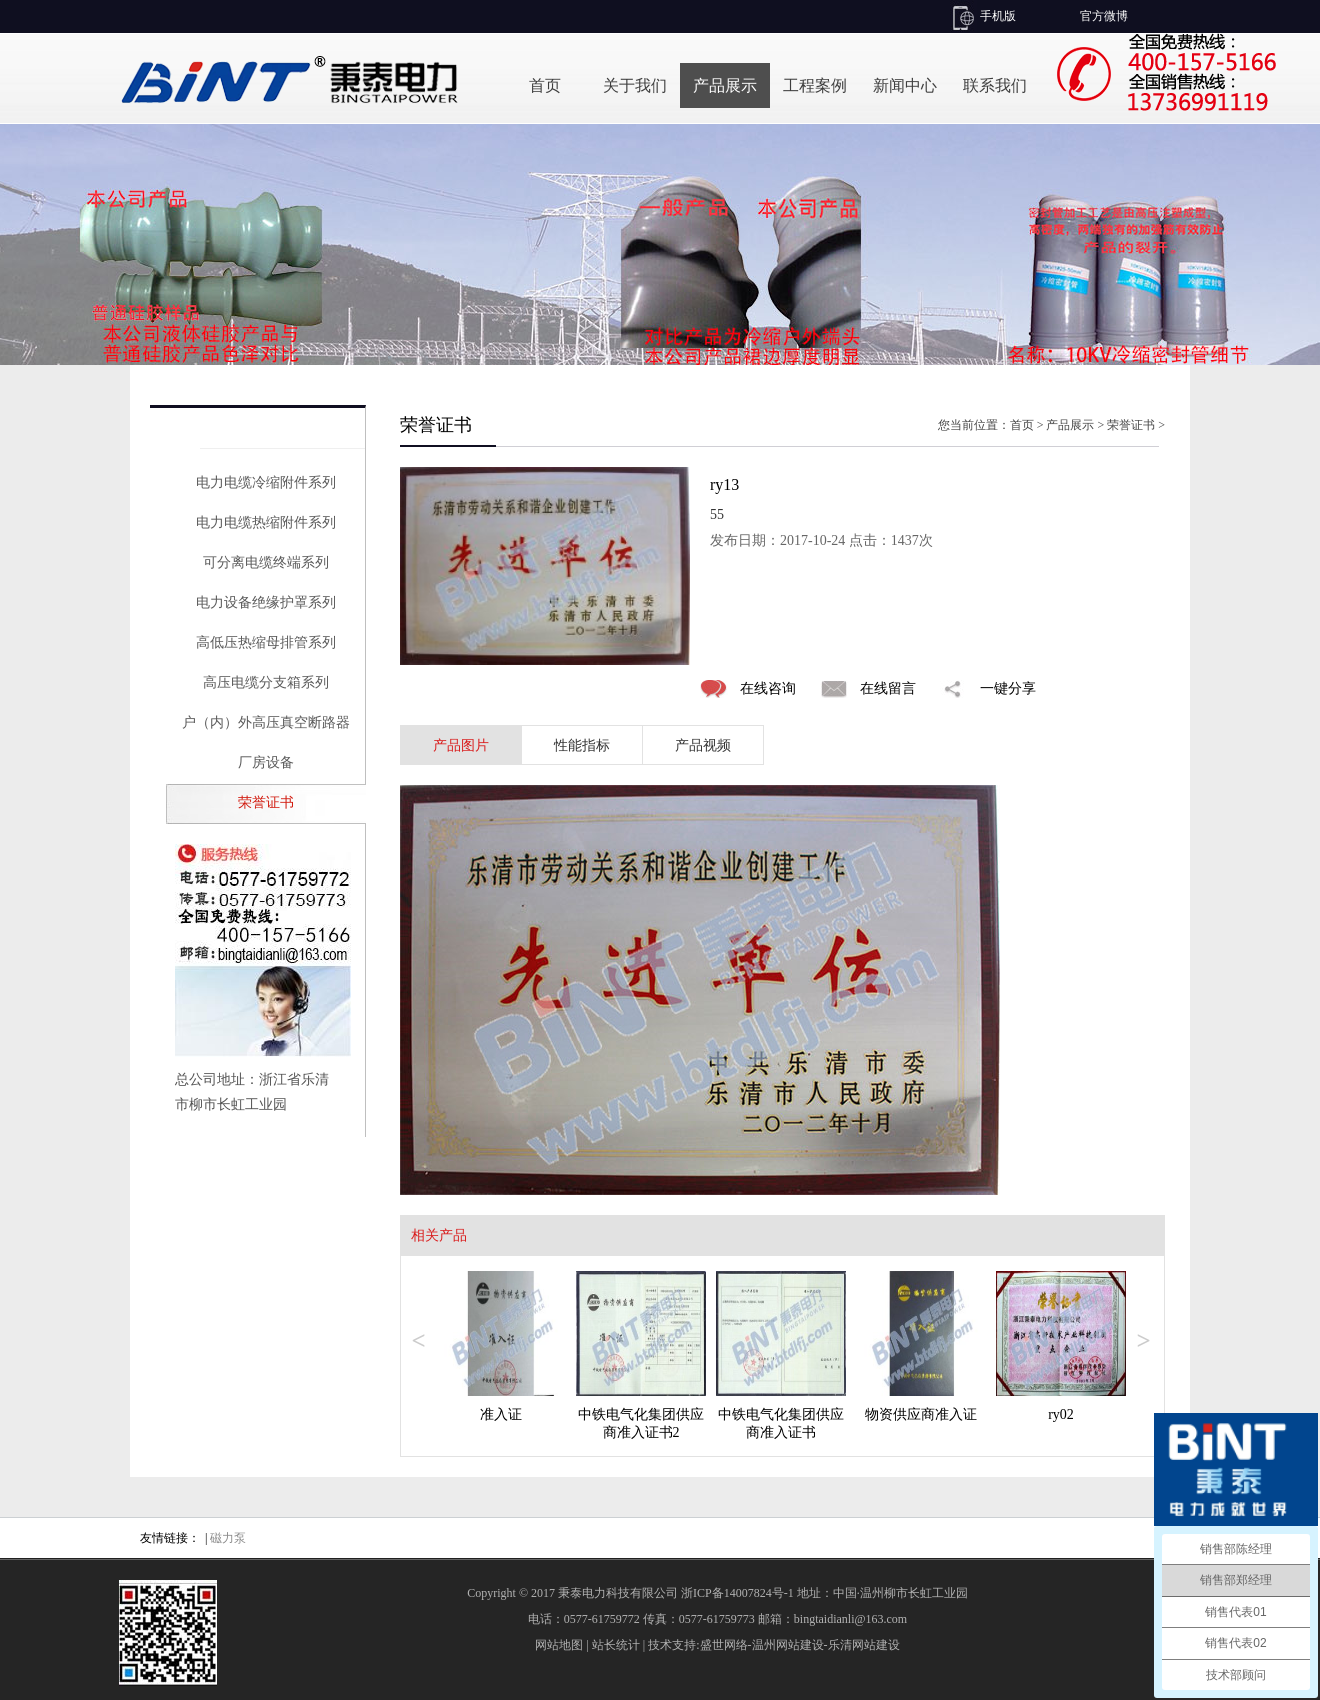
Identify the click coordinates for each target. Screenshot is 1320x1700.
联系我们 (995, 85)
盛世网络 (724, 1645)
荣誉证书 (266, 802)
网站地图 (559, 1645)
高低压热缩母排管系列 (266, 642)
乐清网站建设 (864, 1645)
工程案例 (815, 85)
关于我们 (635, 85)
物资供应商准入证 (921, 1414)
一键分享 (1008, 688)
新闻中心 (905, 85)
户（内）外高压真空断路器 (266, 722)
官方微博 (1104, 16)
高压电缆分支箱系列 (266, 682)
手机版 (998, 16)
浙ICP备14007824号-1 (737, 1593)
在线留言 (888, 688)
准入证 (501, 1414)
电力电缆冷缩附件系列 (266, 482)
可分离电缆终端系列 (266, 562)
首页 (545, 85)
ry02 (1061, 1414)
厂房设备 (266, 762)
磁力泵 (228, 1538)
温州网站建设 (788, 1645)
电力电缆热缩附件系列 (266, 522)
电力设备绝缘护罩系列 (266, 602)
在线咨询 (768, 688)
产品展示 (725, 85)
